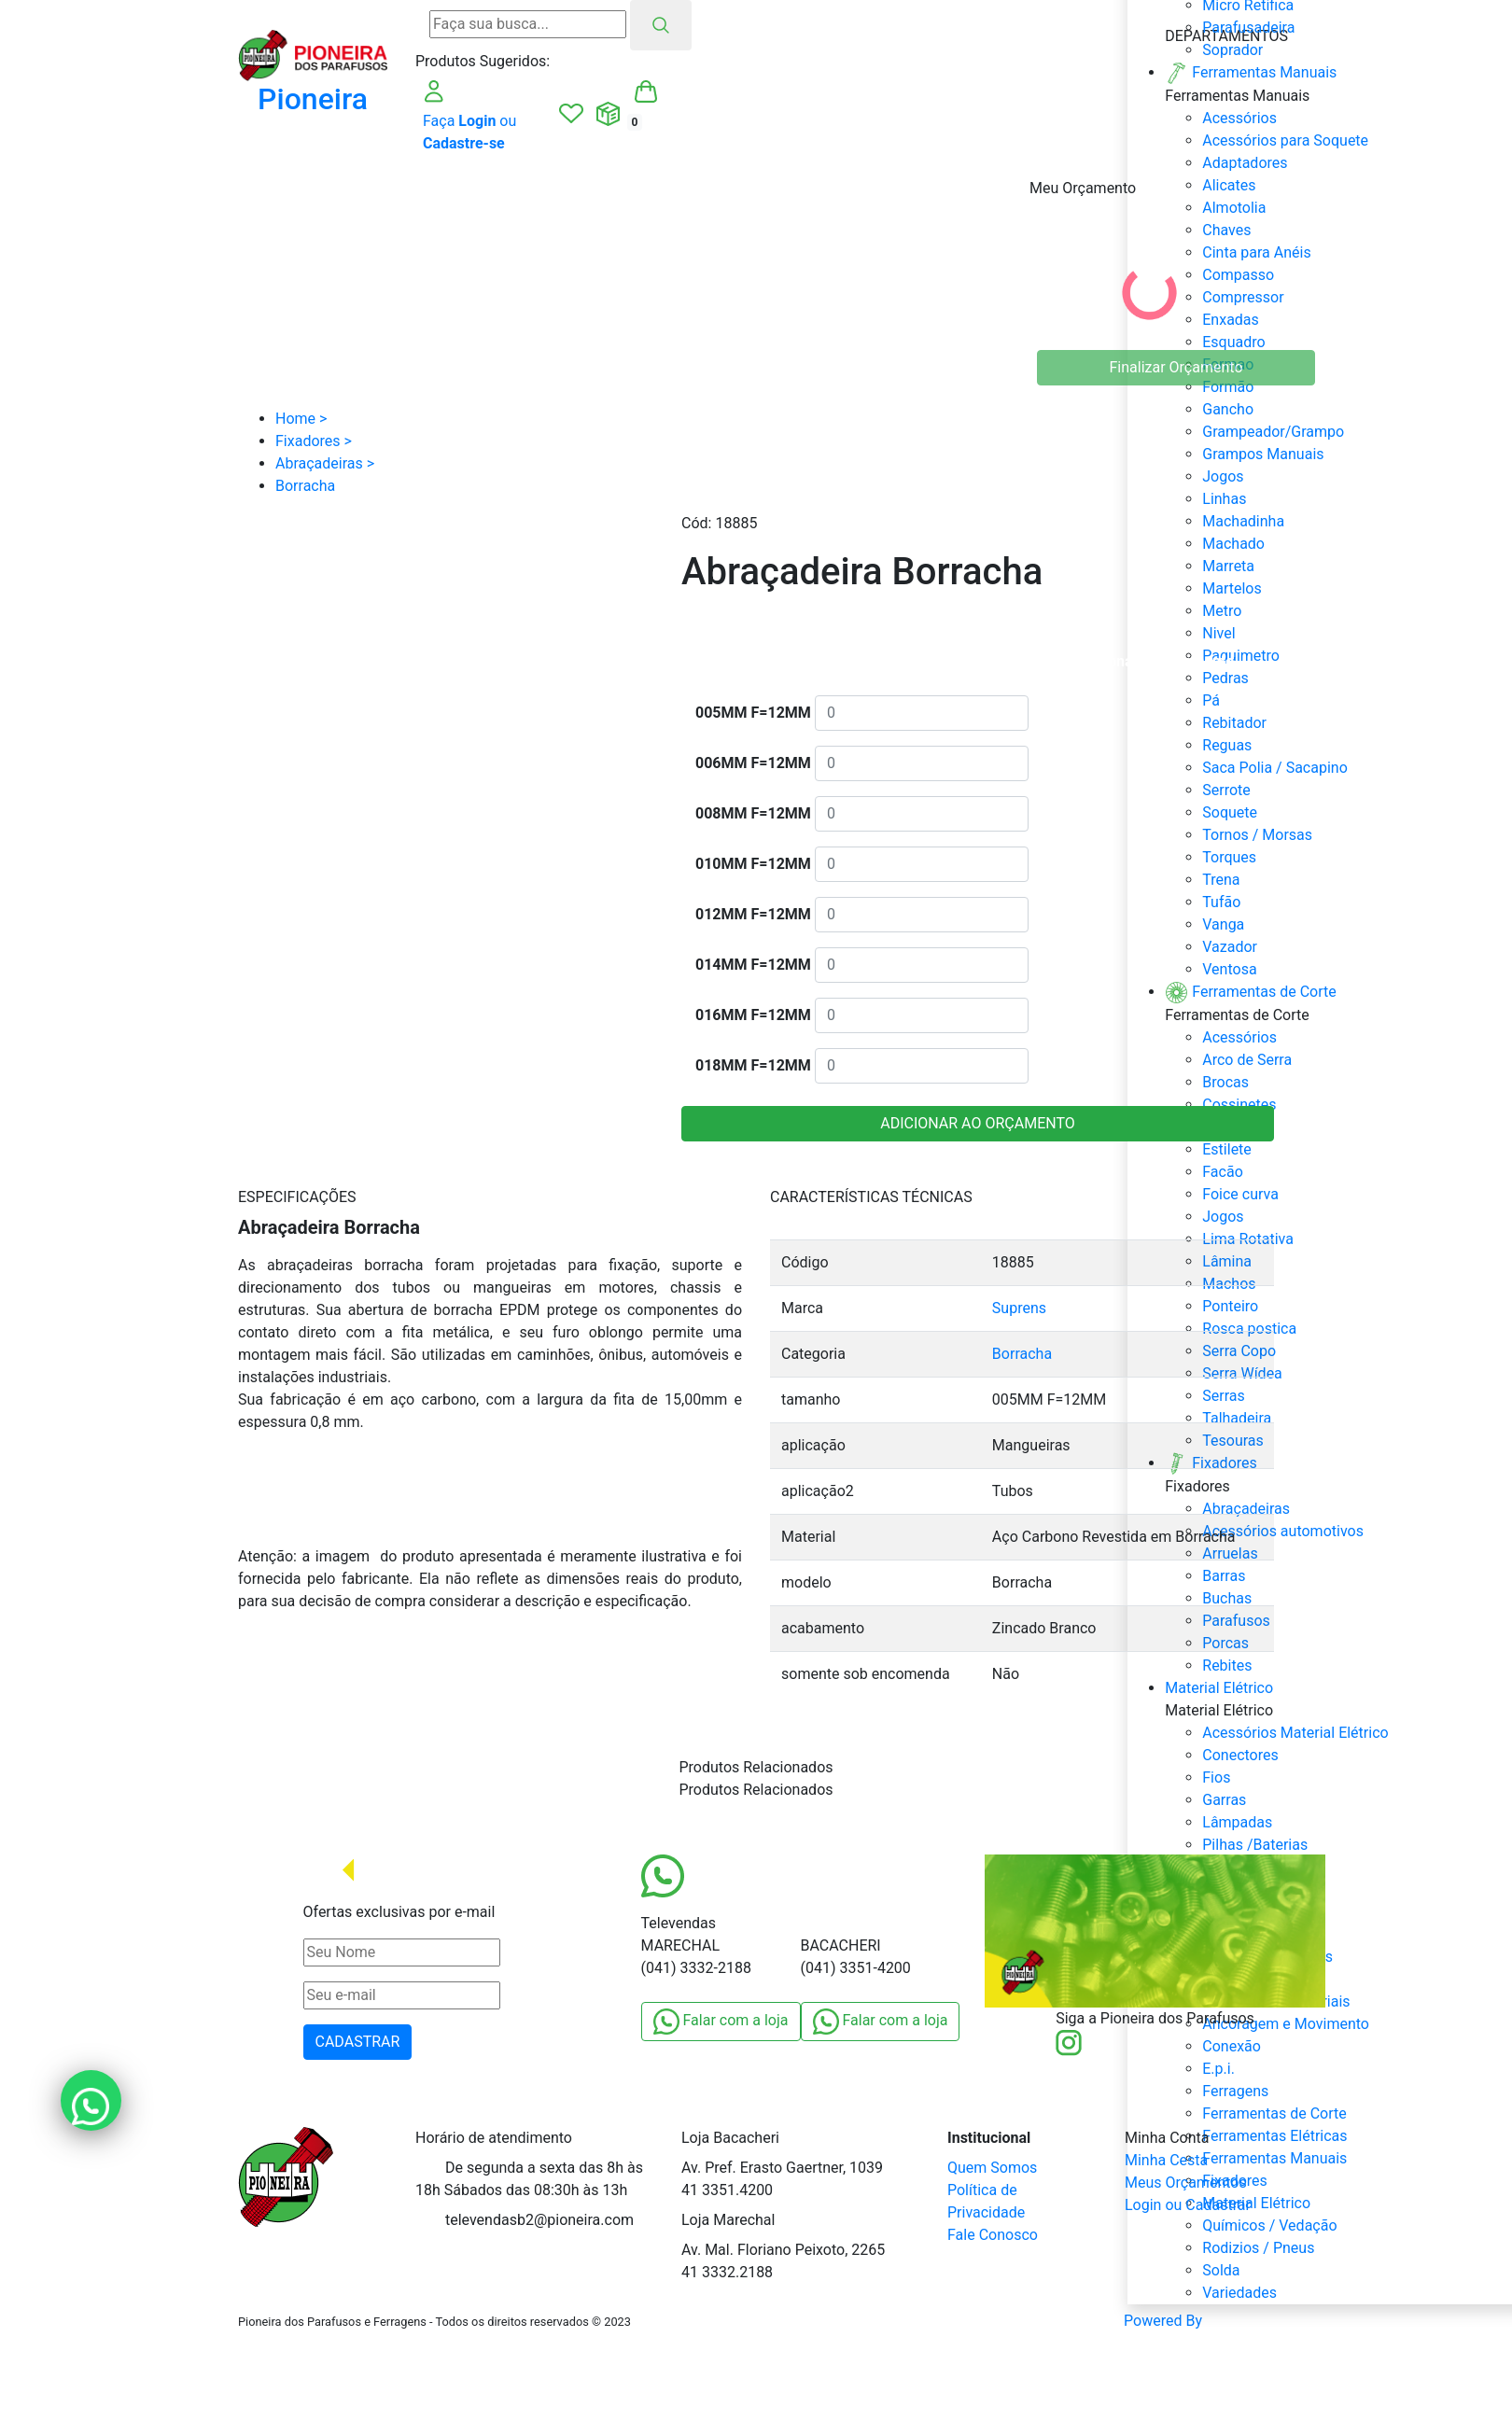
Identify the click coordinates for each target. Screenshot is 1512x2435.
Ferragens (1235, 2091)
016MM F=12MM (753, 1015)
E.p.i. (1218, 2069)
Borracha (1022, 1354)
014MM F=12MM (753, 964)
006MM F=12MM (753, 763)
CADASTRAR (357, 2041)
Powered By (1199, 2322)
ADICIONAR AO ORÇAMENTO (977, 1123)
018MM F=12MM (753, 1065)
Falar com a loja (721, 2021)
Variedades (1239, 2293)
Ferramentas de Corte (1274, 2113)
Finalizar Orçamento (1176, 367)
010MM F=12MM (753, 864)
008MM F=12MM (753, 813)
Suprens (1019, 1308)
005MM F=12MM (753, 712)
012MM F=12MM (753, 914)
